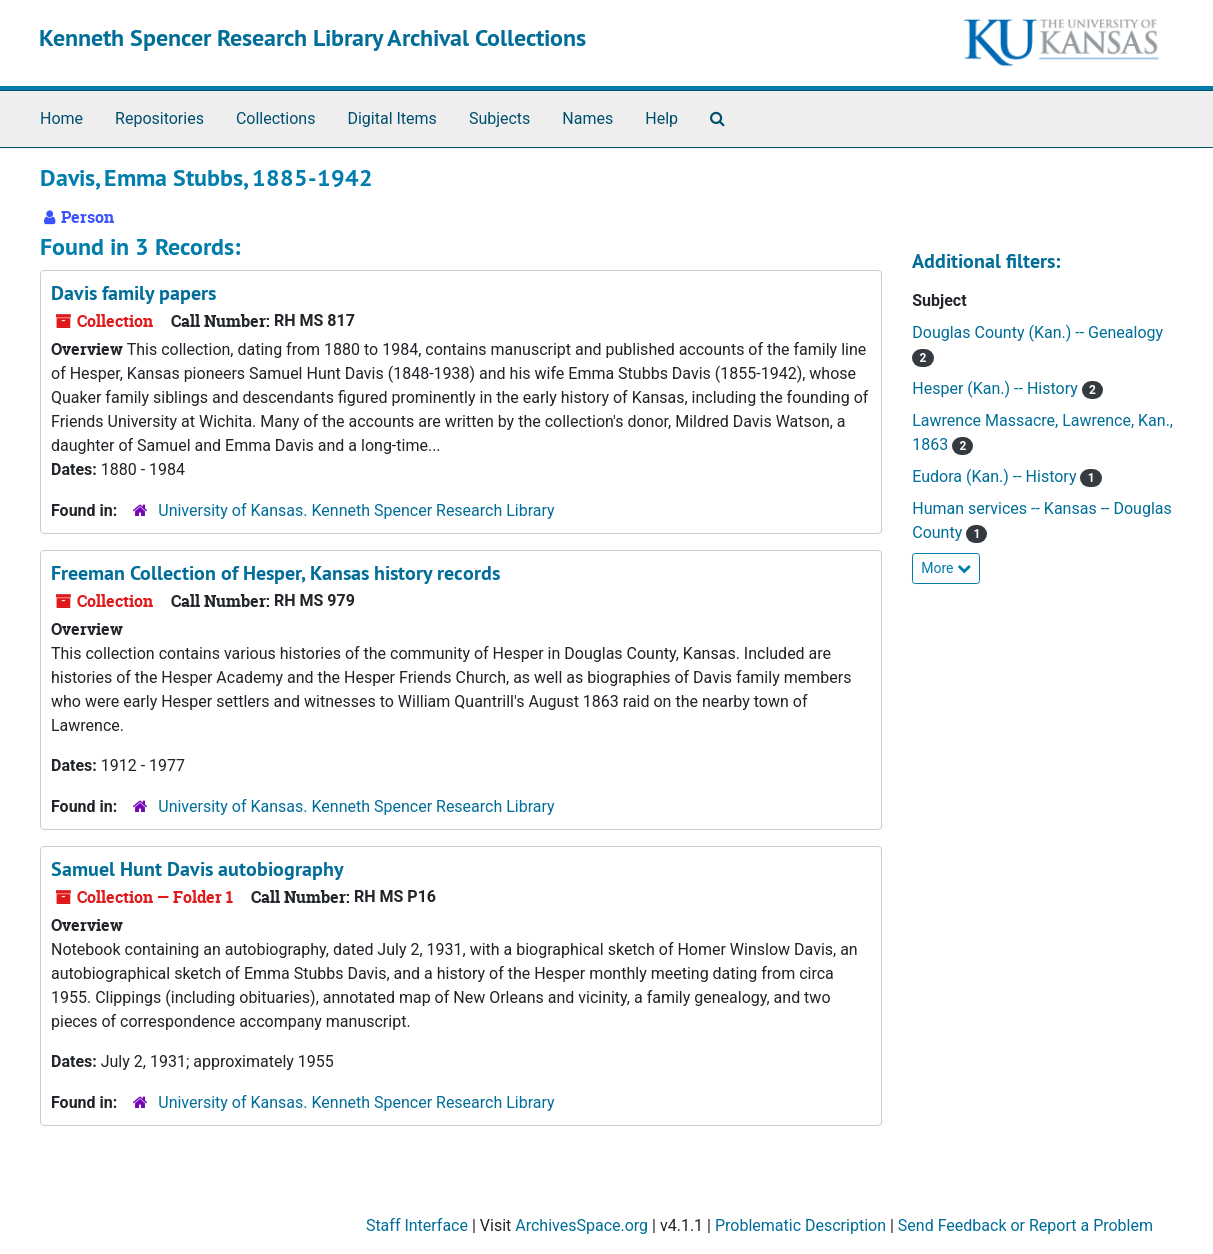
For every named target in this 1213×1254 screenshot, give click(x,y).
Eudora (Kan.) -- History (996, 476)
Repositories (159, 118)
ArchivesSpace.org (581, 1225)
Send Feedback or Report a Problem (1025, 1225)
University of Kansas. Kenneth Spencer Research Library (356, 510)
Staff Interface (417, 1225)
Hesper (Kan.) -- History (997, 388)
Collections (276, 118)
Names (587, 118)
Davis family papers (133, 293)
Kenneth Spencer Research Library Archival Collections (312, 37)
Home (61, 118)
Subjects (499, 118)
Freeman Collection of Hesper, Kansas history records (275, 573)
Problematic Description (800, 1225)
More (946, 568)
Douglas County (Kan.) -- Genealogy (1037, 332)
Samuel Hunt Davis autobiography (197, 869)
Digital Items (391, 118)
